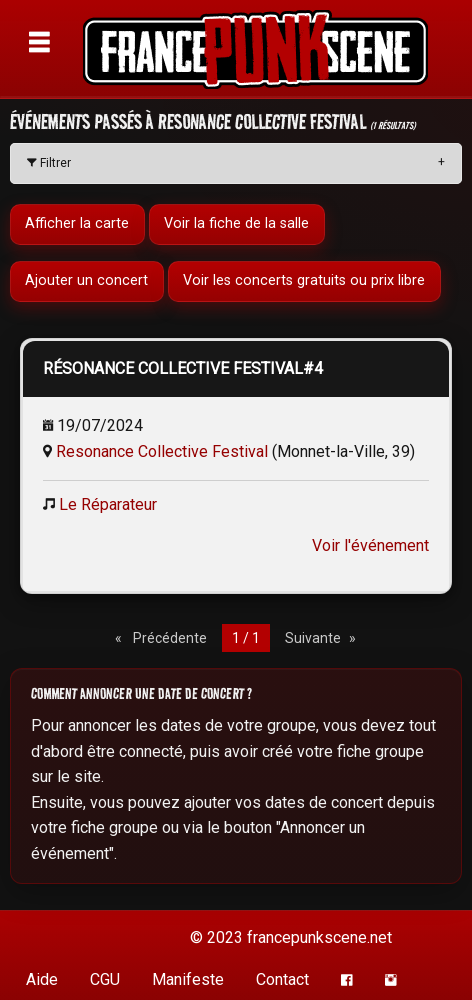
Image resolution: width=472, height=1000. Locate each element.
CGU (105, 979)
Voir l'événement (370, 545)
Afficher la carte (77, 224)
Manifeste (188, 979)
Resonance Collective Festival (162, 451)
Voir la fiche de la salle (236, 224)
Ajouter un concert (86, 281)
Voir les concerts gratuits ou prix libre (304, 281)
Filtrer (49, 163)
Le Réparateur (108, 504)
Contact (282, 979)
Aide (42, 979)
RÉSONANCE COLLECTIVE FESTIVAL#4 (183, 368)
